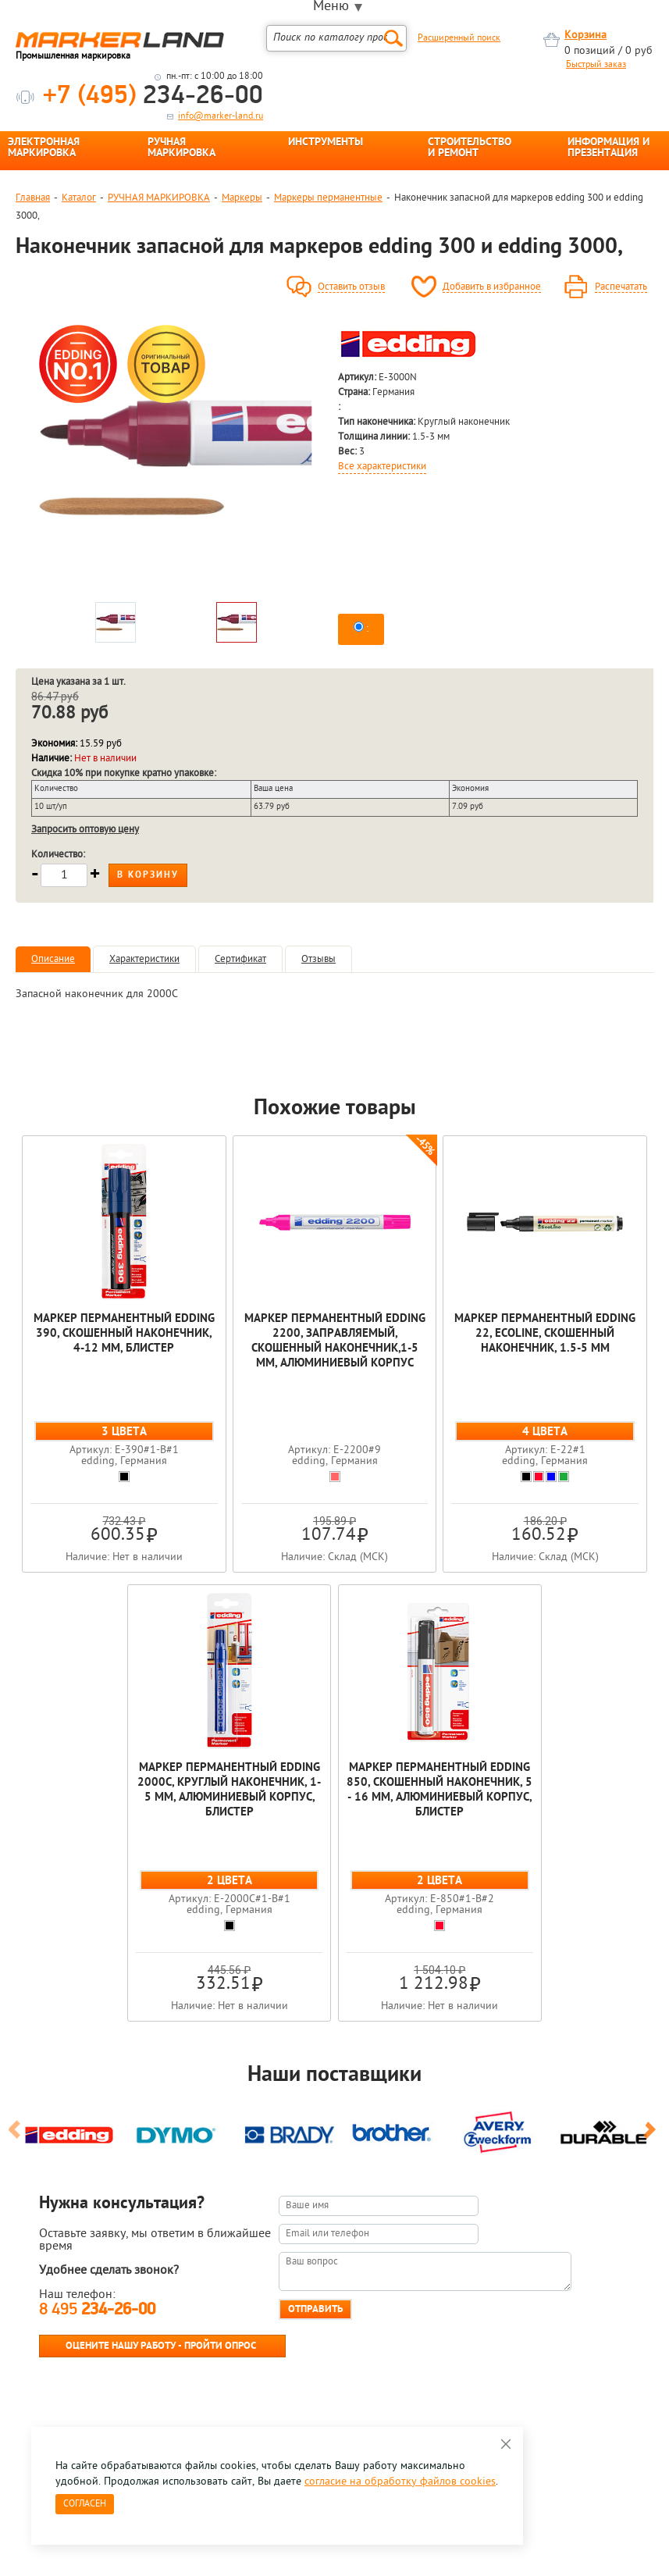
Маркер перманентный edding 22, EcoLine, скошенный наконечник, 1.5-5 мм (544, 1334)
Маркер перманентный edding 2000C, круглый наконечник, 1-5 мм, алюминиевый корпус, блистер (229, 1790)
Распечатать (621, 287)
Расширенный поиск (459, 38)
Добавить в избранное (492, 287)
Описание (53, 959)
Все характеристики (382, 467)
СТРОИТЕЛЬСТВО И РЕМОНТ (469, 148)
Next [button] (652, 2136)
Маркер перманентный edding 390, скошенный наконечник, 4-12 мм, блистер (124, 1334)
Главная (33, 198)
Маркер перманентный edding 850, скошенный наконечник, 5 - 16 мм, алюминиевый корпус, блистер (439, 1790)
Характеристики (144, 959)
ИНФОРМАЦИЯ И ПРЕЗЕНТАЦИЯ (608, 148)
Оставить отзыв (351, 287)
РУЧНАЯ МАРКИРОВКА (181, 148)
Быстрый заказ (596, 64)
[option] (175, 457)
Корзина (585, 35)
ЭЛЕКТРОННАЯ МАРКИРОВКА (44, 148)
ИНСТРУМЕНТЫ (325, 142)
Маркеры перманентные (328, 198)
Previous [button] (17, 2136)
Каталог (79, 198)
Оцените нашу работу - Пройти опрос (161, 2346)
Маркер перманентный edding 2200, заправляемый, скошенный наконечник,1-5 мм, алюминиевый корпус (334, 1341)
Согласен (84, 2504)
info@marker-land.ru (220, 116)
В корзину (148, 875)
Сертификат (240, 959)
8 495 (97, 2310)
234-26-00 (153, 96)
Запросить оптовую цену (85, 829)
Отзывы (318, 959)
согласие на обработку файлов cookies (400, 2481)
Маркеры (242, 198)
